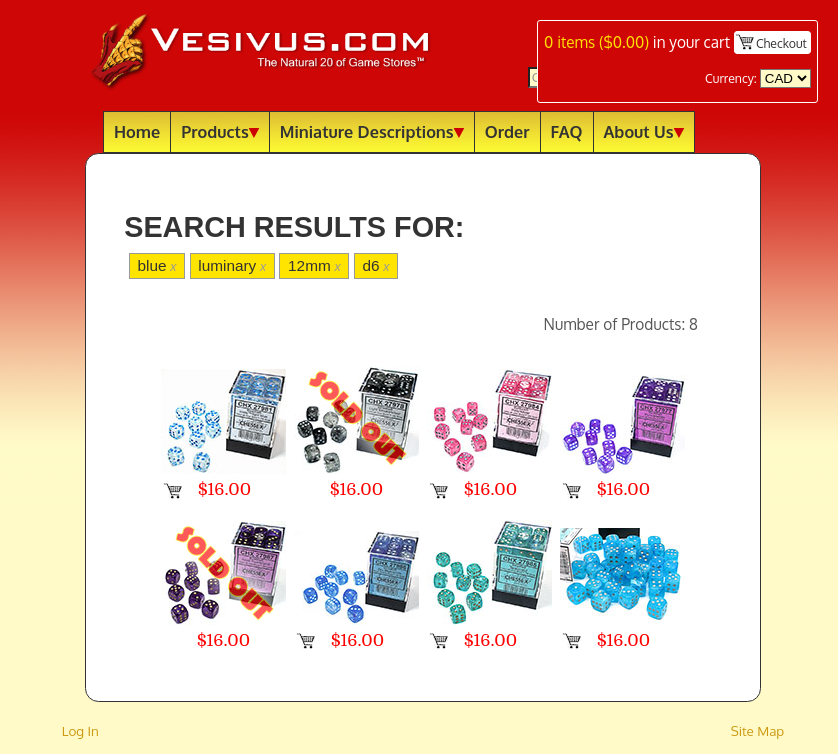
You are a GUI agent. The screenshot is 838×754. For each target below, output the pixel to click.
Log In (80, 730)
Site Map (758, 730)
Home (137, 131)
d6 (375, 265)
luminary (232, 265)
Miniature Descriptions (372, 131)
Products (220, 131)
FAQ (567, 131)
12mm (314, 265)
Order (507, 131)
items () (596, 42)
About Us (644, 131)
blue (156, 265)
